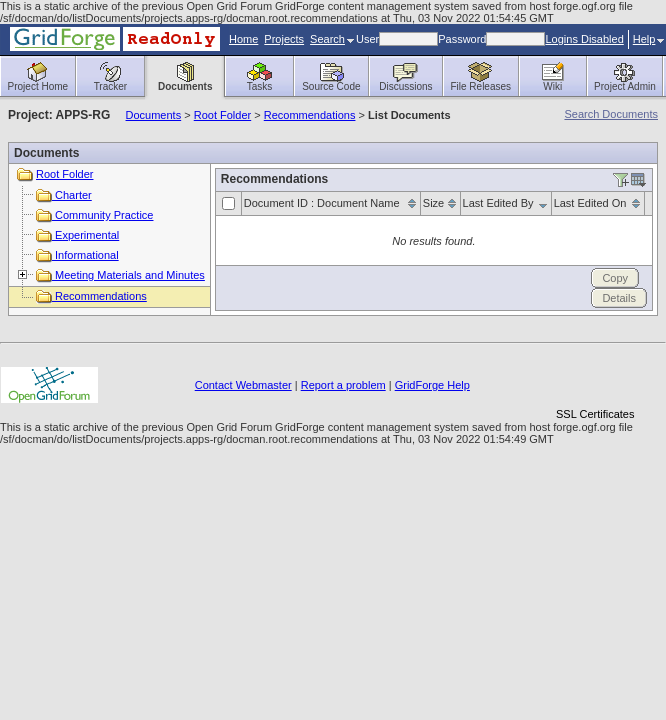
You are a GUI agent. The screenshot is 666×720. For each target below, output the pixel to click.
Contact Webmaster (243, 385)
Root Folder (222, 115)
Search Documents (611, 114)
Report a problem (343, 385)
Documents (154, 115)
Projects (284, 39)
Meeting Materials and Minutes (120, 275)
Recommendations (310, 115)
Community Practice (94, 215)
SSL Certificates (595, 414)
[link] (595, 379)
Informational (77, 255)
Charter (64, 195)
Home (243, 39)
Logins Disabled (584, 39)
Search (332, 39)
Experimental (77, 235)
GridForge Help (432, 385)
